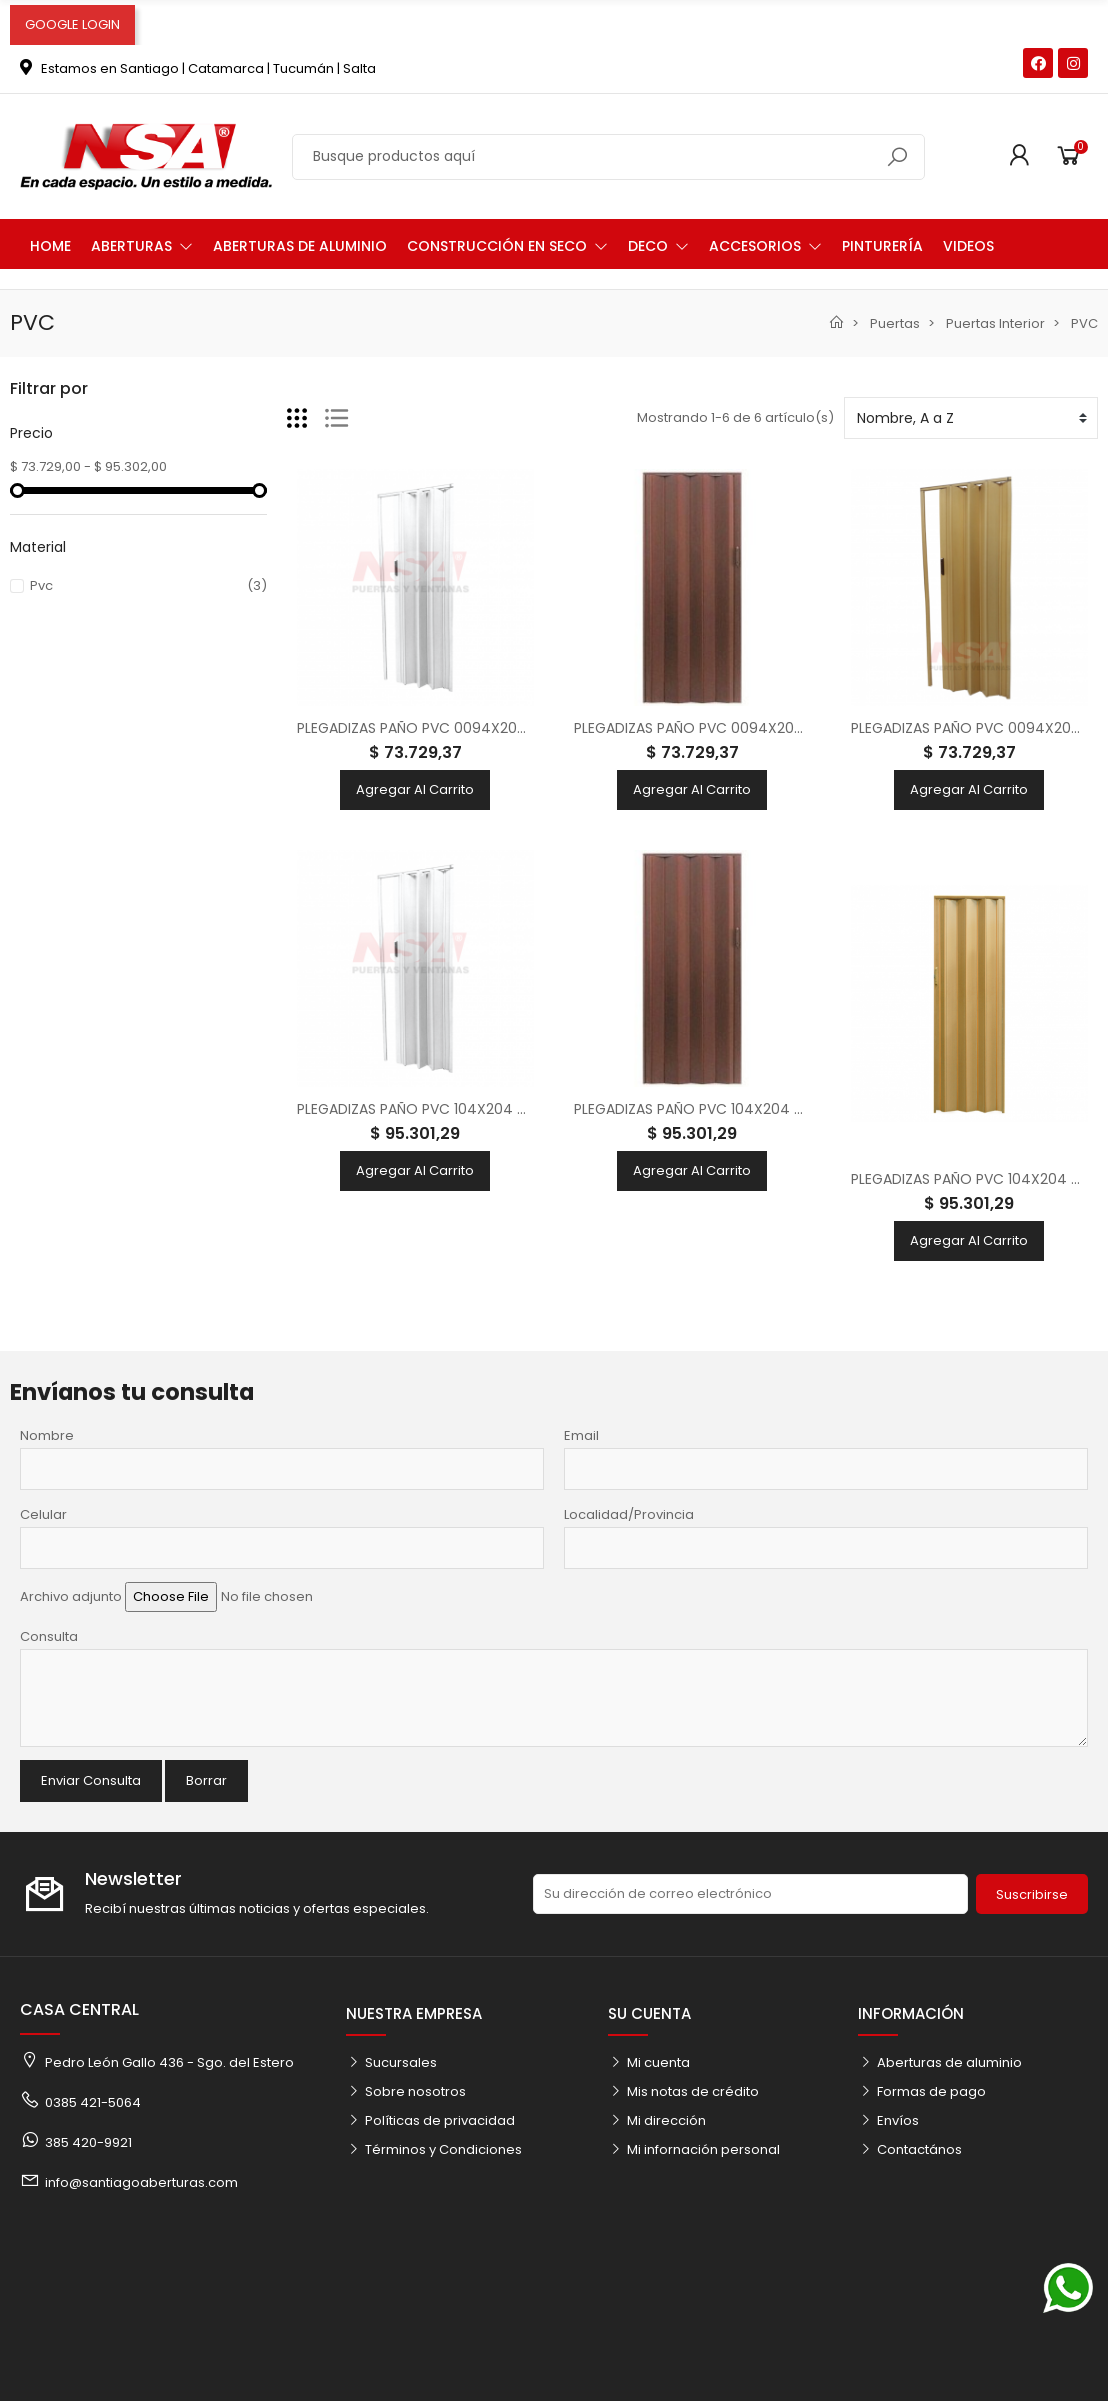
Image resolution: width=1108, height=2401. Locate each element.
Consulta (49, 1636)
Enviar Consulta (91, 1780)
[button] (142, 244)
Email (581, 1435)
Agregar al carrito (415, 789)
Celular (43, 1514)
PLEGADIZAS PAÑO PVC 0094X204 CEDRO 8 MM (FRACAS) (770, 728)
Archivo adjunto (71, 1596)
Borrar (206, 1780)
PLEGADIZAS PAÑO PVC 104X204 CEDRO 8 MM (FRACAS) (763, 1109)
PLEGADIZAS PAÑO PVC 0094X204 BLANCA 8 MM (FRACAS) (495, 728)
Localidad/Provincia (629, 1514)
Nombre (47, 1435)
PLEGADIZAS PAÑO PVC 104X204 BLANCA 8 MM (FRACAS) (488, 1109)
